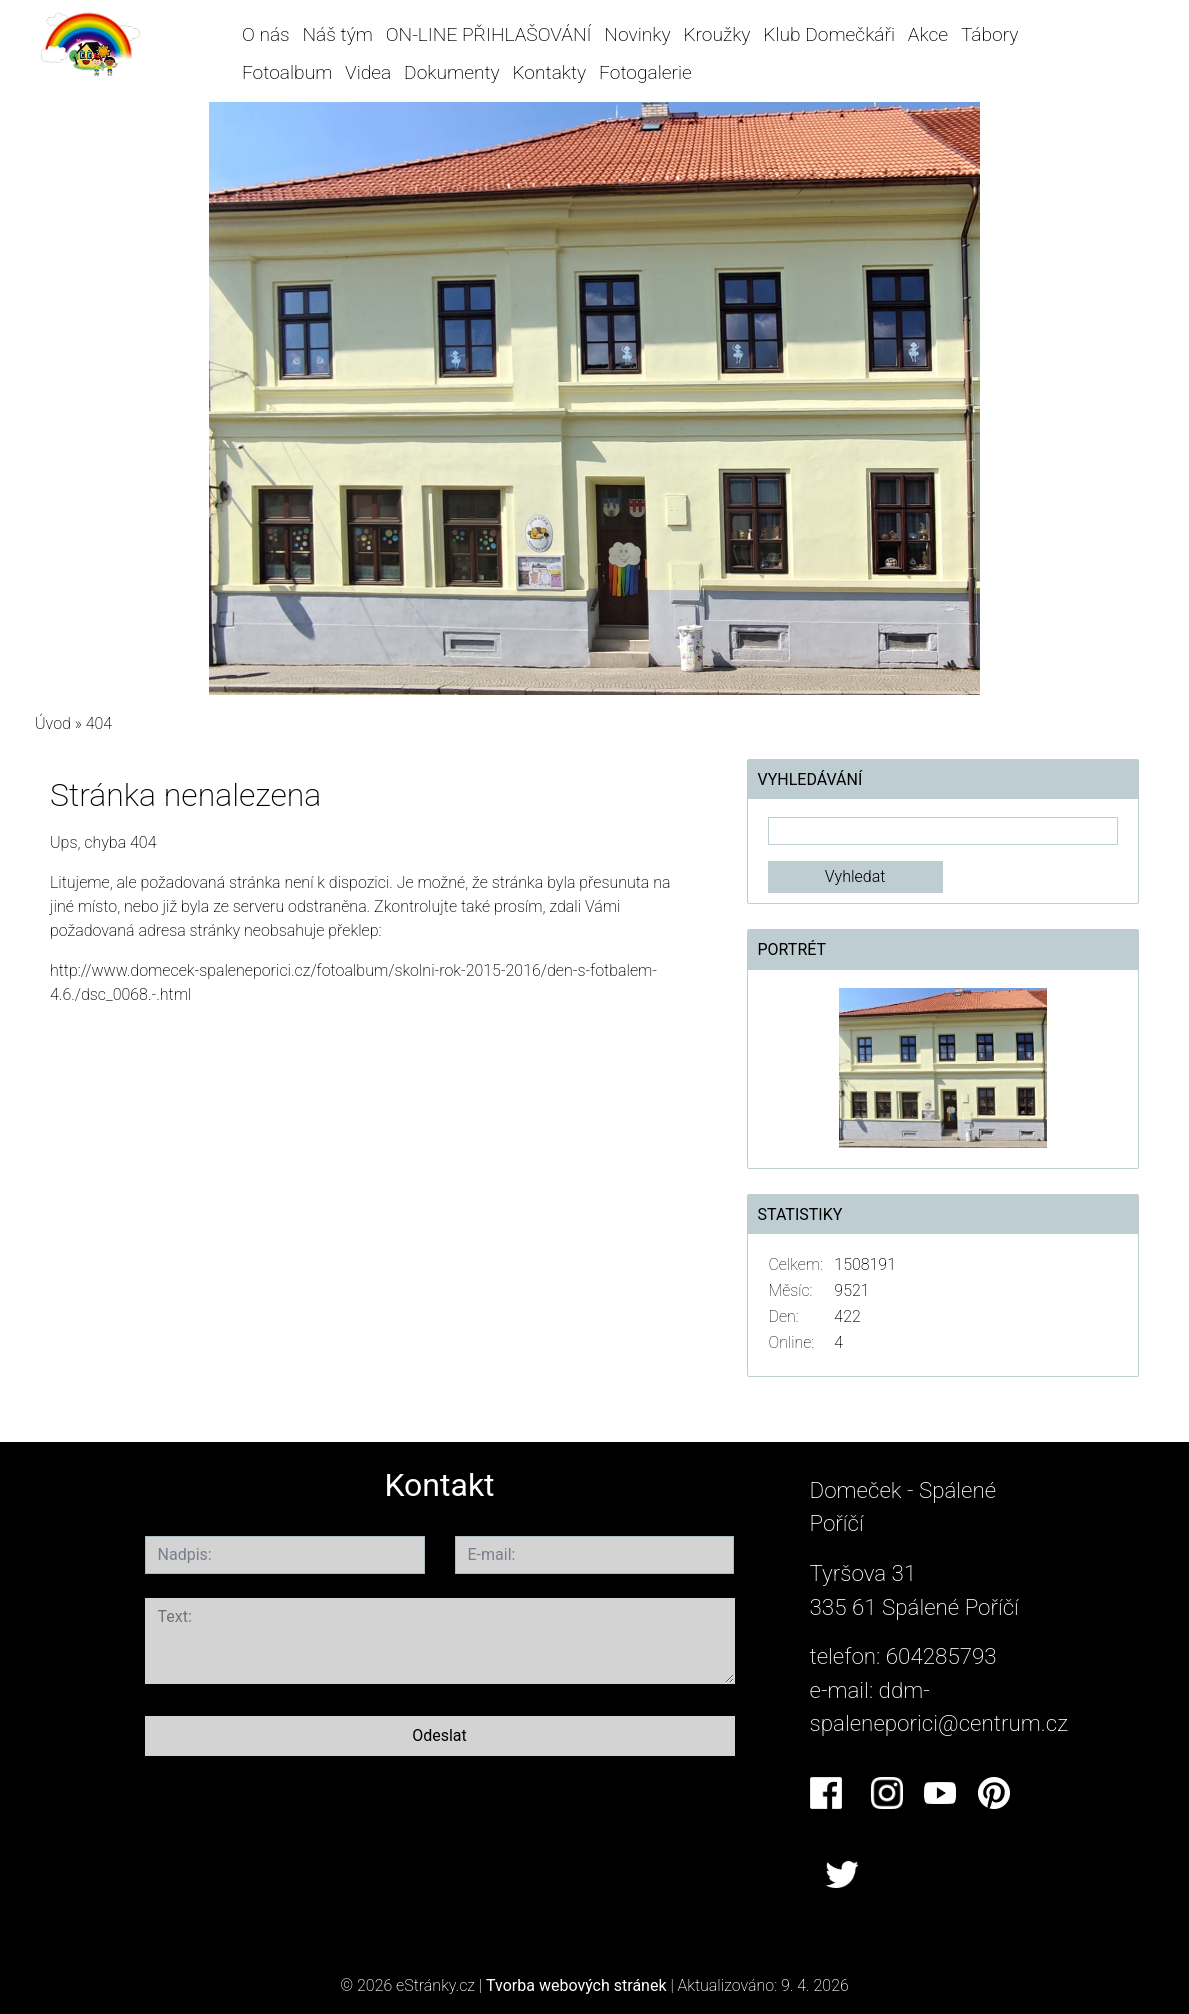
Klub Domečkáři (829, 34)
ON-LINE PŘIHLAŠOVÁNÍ (489, 34)
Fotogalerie (645, 72)
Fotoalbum (287, 72)
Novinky (637, 34)
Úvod (53, 723)
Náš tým (338, 34)
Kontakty (549, 72)
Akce (928, 34)
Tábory (990, 34)
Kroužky (716, 34)
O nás (266, 34)
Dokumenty (452, 72)
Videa (368, 72)
